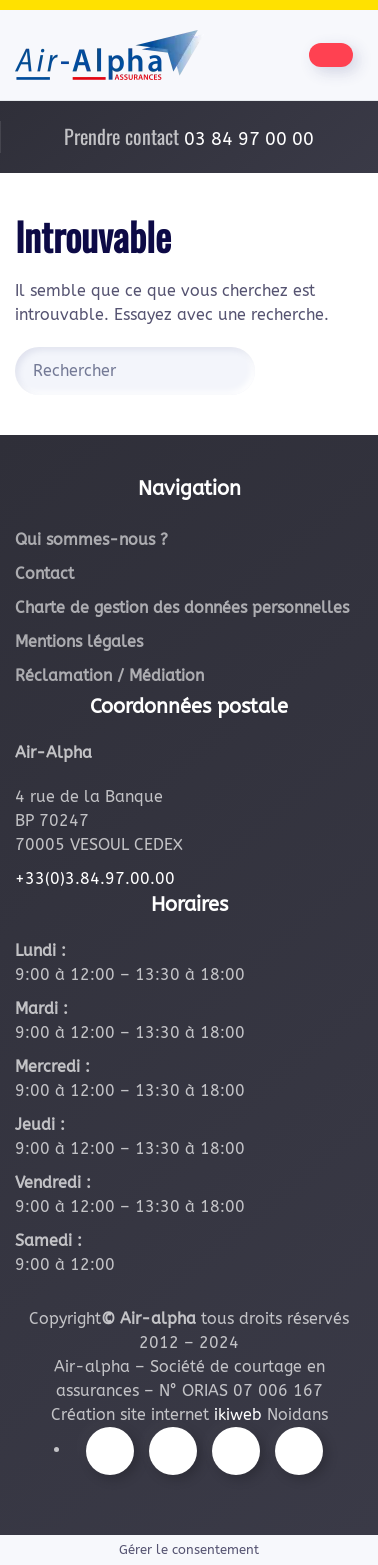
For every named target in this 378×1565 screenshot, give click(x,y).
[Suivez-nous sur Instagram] (173, 1451)
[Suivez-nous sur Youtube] (236, 1451)
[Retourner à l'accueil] (109, 55)
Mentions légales (79, 641)
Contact (44, 573)
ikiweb (238, 1414)
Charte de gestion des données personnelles (182, 607)
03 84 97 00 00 (249, 139)
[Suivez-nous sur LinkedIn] (299, 1451)
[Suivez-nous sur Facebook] (110, 1451)
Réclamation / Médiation (109, 675)
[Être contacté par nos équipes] (331, 55)
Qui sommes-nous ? (91, 539)
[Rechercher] (135, 371)
